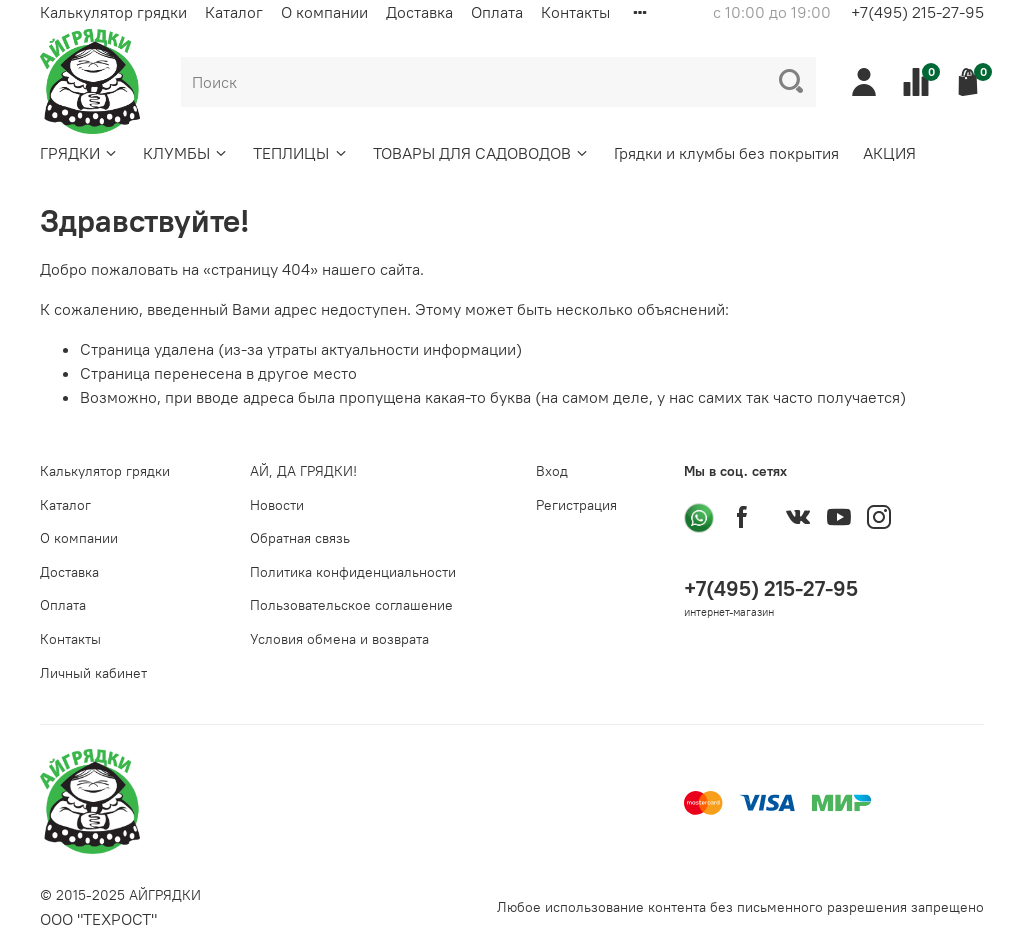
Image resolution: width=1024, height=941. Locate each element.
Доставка (419, 12)
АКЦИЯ (889, 153)
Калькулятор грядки (113, 12)
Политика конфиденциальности (353, 572)
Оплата (497, 12)
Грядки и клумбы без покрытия (726, 153)
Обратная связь (300, 538)
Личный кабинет (93, 673)
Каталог (234, 12)
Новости (277, 505)
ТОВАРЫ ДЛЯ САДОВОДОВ (481, 153)
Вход (552, 471)
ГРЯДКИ (79, 153)
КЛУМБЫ (186, 153)
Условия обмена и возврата (339, 639)
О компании (324, 12)
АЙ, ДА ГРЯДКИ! (303, 471)
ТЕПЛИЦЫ (300, 153)
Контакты (575, 12)
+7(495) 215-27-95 (917, 12)
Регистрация (576, 505)
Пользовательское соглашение (351, 605)
